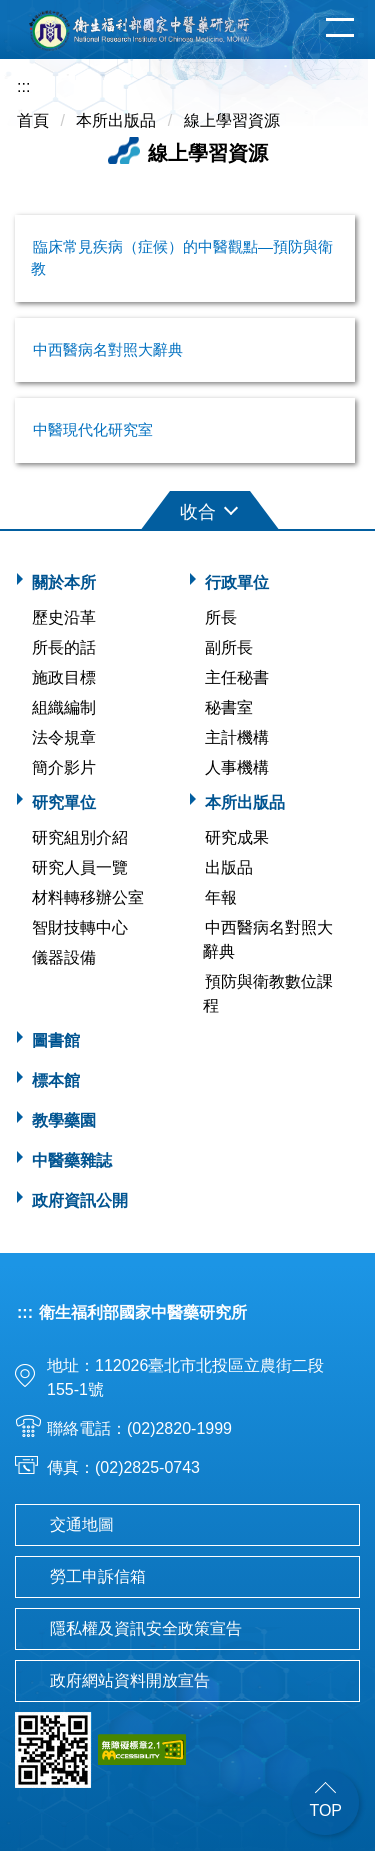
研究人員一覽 (80, 867)
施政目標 (64, 677)
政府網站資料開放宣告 (130, 1680)
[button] (188, 508)
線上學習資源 (232, 120)
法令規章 (64, 737)
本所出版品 (116, 120)
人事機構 (237, 767)
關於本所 (64, 582)
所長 (221, 617)
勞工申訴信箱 (98, 1576)
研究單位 (64, 802)
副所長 (229, 647)
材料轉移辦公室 (88, 897)
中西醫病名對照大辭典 (108, 349)
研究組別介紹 (80, 837)
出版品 (229, 867)
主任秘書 (237, 677)
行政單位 (237, 582)
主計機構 (237, 737)
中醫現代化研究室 (93, 429)
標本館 (56, 1080)
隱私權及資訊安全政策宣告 (146, 1628)
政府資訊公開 (80, 1200)
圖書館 (56, 1040)
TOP (325, 1810)
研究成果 (237, 837)
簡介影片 (64, 767)
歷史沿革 (64, 617)
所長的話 (64, 647)
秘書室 (229, 707)
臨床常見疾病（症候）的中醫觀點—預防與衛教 (182, 258)
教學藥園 (64, 1120)
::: (23, 86)
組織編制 (64, 707)
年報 (221, 897)
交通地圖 (82, 1524)
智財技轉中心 (80, 927)
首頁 (33, 120)
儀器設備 (64, 957)
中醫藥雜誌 (72, 1160)
